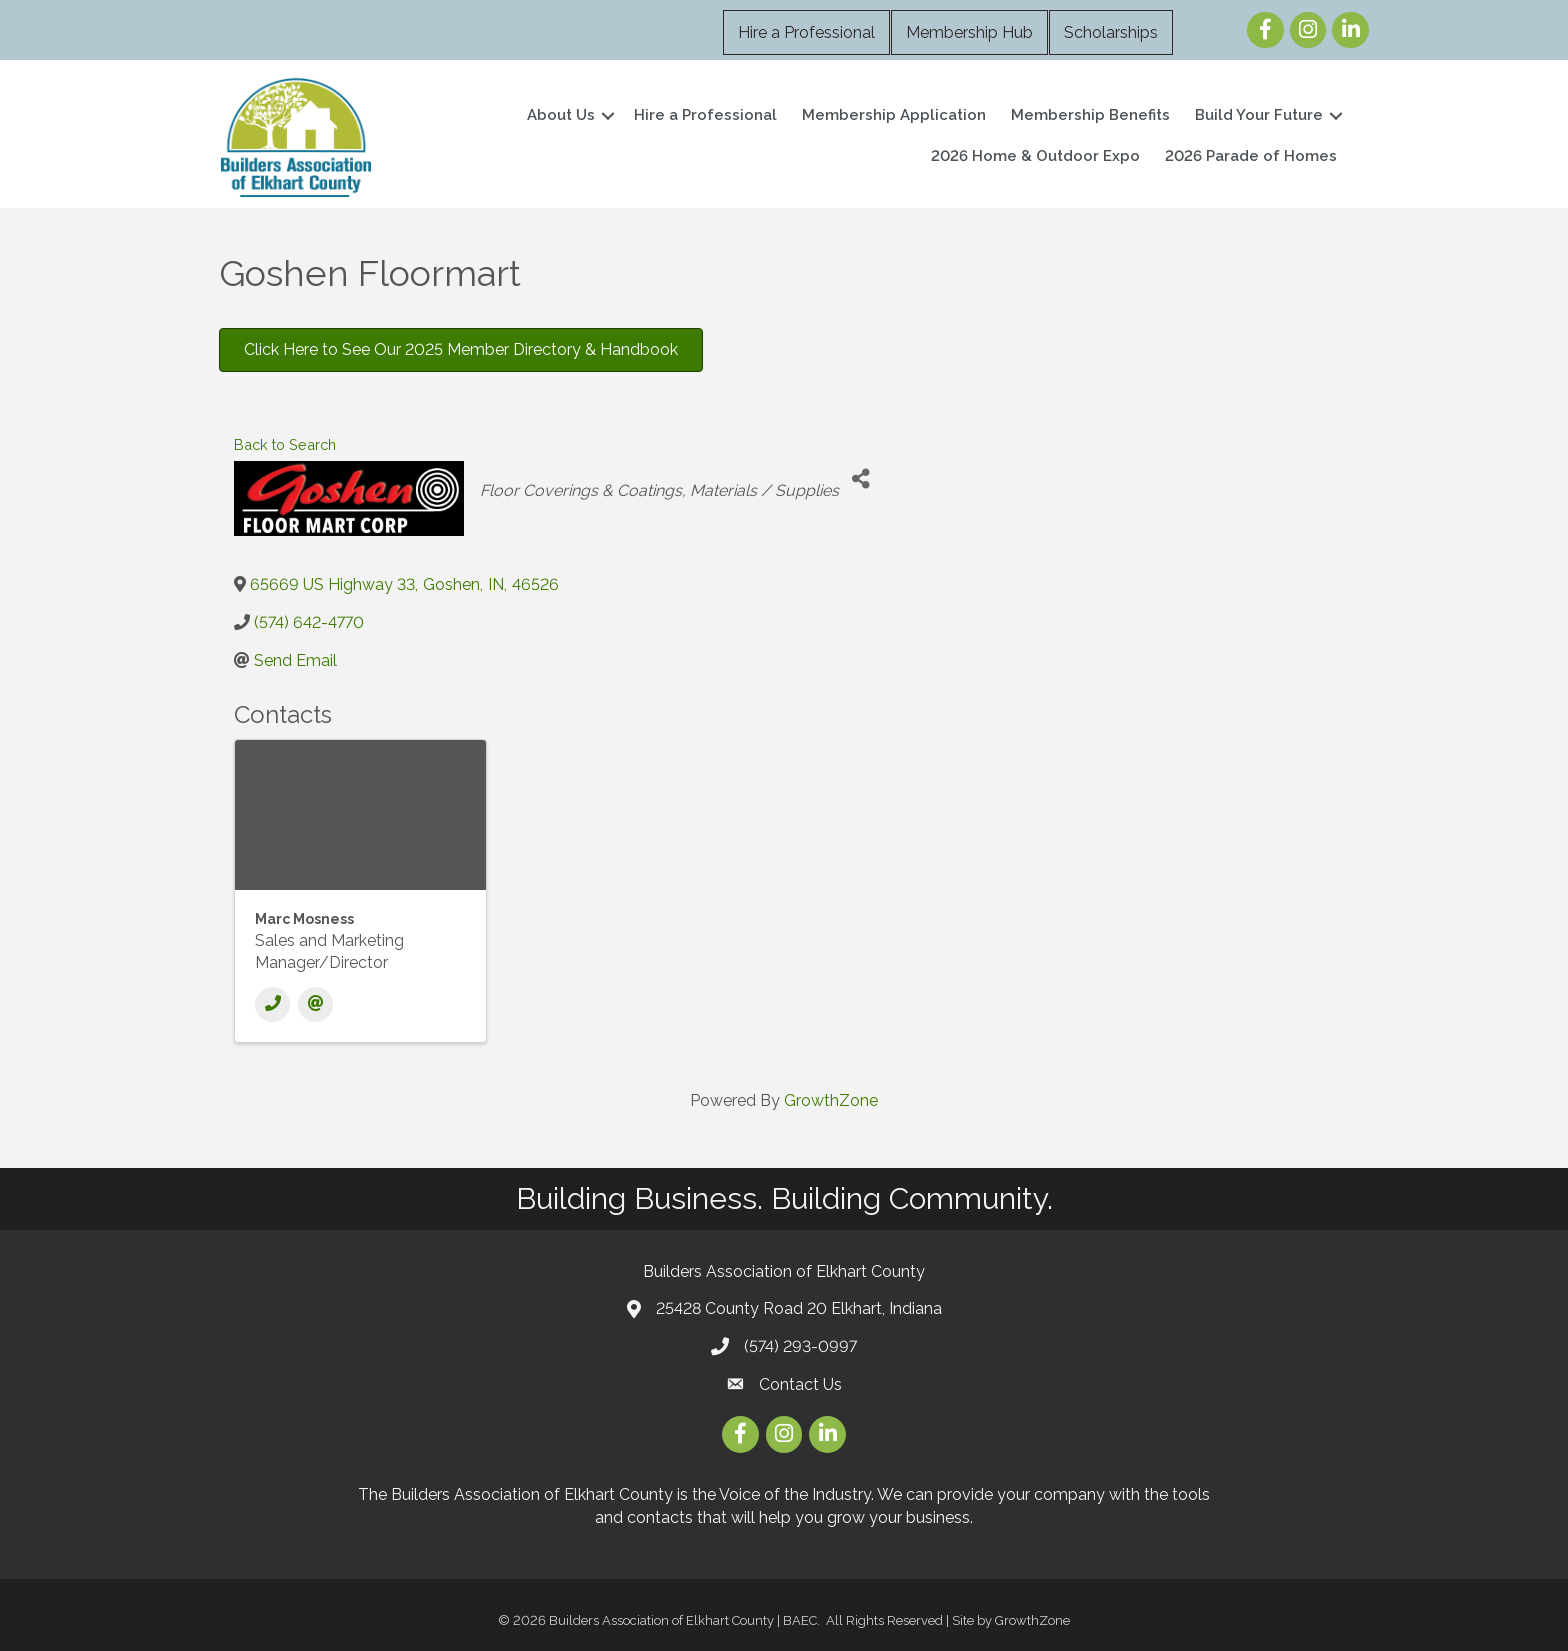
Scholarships (1111, 32)
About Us (561, 115)
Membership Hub (969, 32)
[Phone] (272, 1004)
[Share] (861, 478)
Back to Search (285, 444)
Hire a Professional (806, 32)
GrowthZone (831, 1100)
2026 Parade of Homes (1251, 156)
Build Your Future (1259, 115)
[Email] (315, 1004)
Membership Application (894, 115)
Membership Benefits (1090, 115)
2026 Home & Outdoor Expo (1035, 156)
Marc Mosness (304, 919)
